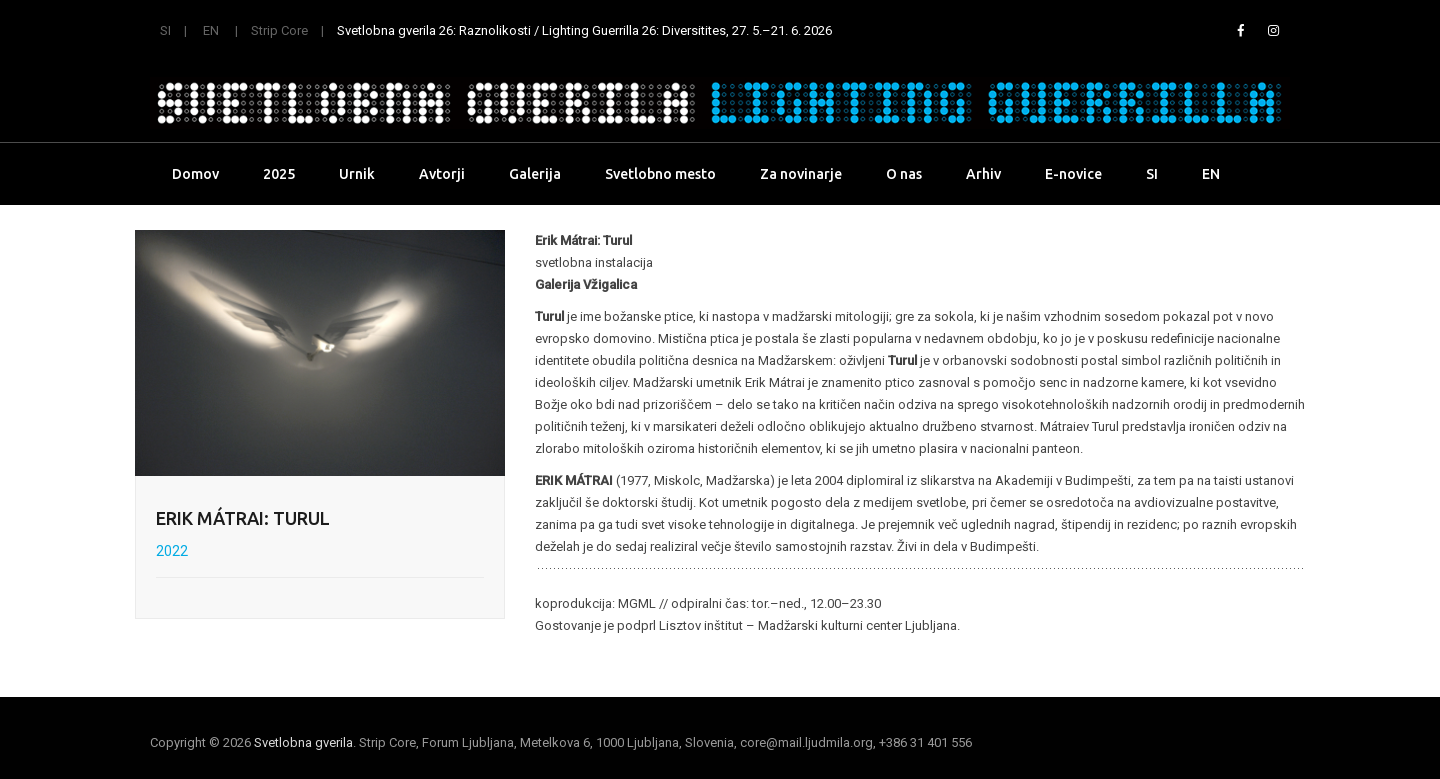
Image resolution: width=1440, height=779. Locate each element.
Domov (195, 174)
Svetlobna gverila (303, 742)
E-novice (1073, 174)
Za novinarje (801, 174)
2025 (279, 174)
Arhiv (983, 174)
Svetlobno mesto (660, 174)
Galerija (535, 174)
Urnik (357, 174)
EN (211, 30)
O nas (904, 174)
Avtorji (442, 174)
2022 (172, 551)
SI (165, 30)
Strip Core (279, 30)
